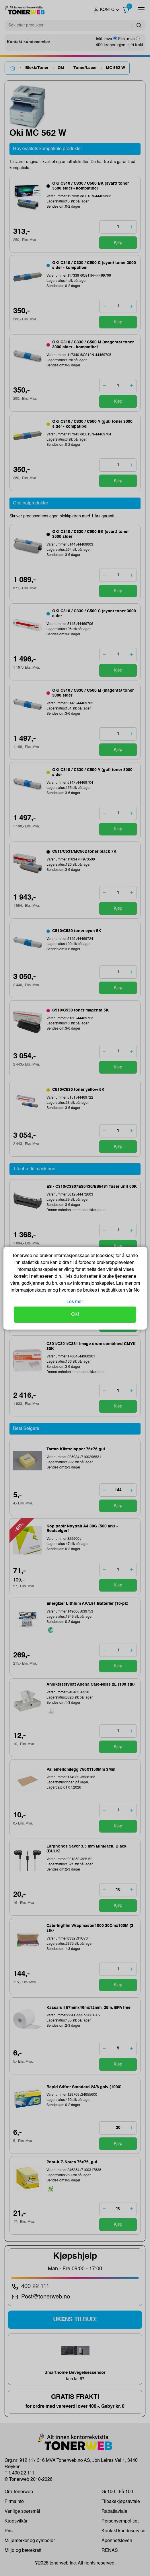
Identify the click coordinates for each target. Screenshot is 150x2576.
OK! (75, 1314)
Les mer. (75, 1302)
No (136, 1290)
